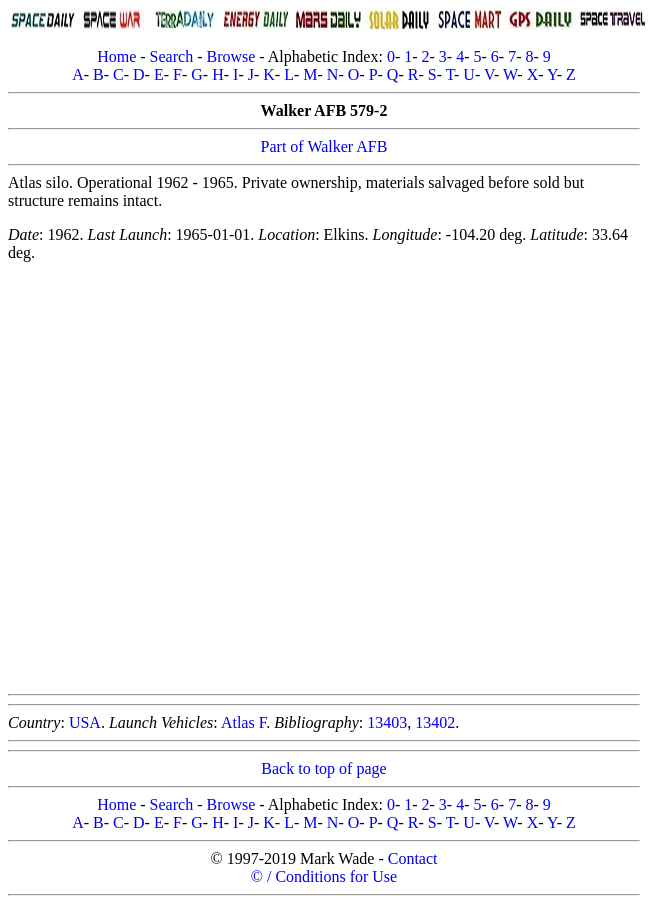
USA (85, 722)
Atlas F (243, 722)
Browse (230, 56)
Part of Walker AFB (324, 146)
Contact (413, 858)
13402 (435, 722)
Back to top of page (323, 768)
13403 (387, 722)
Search (172, 56)
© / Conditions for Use (324, 876)
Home (116, 56)
